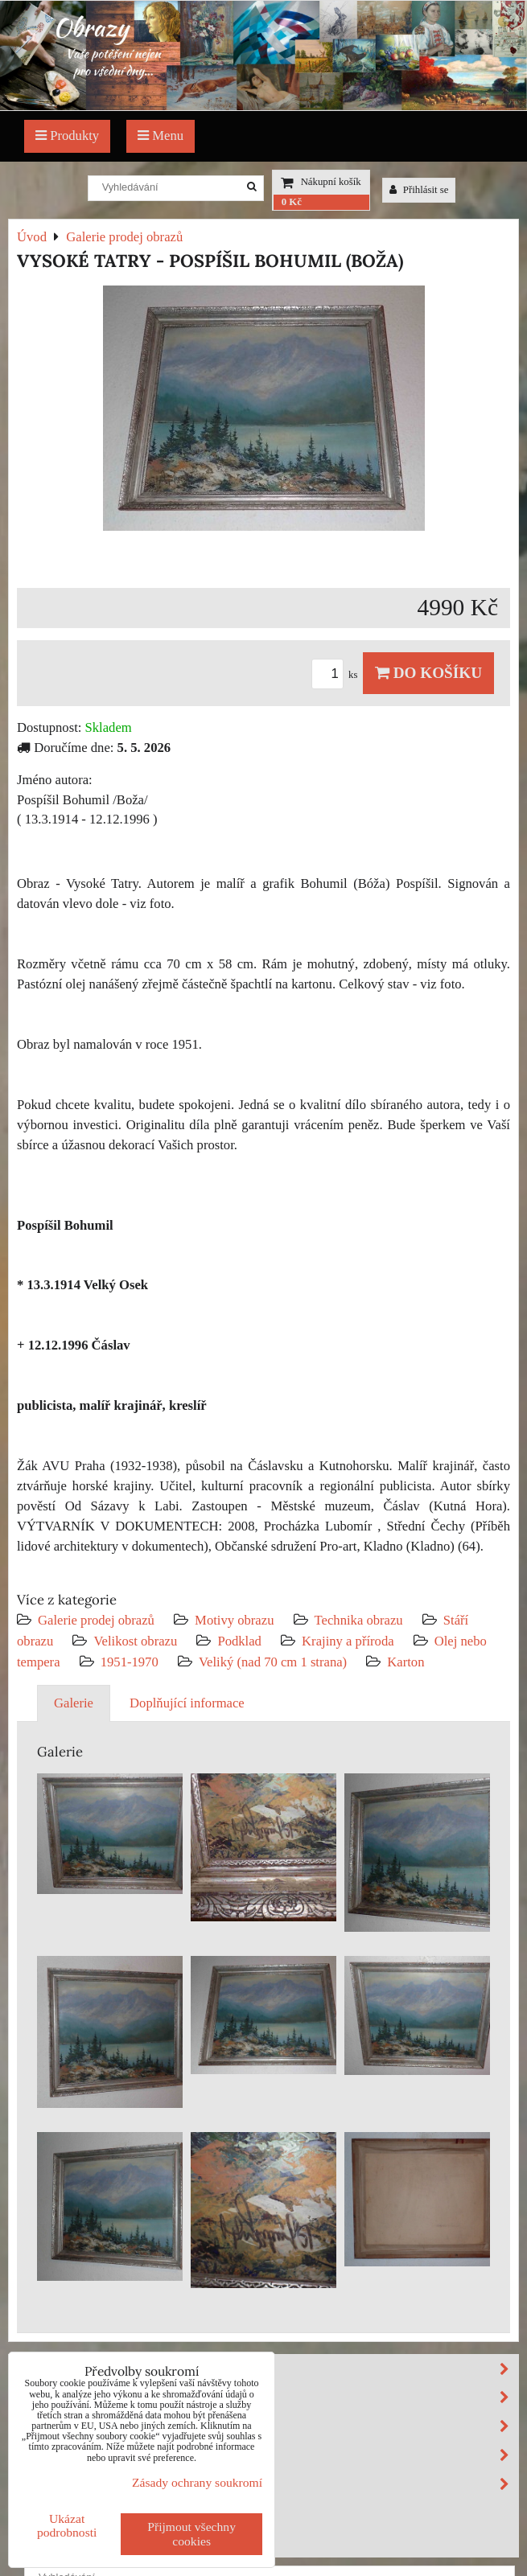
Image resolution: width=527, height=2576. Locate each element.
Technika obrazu (359, 1620)
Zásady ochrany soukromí (197, 2482)
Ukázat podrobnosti (67, 2525)
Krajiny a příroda (347, 1641)
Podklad (239, 1641)
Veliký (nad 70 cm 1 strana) (273, 1662)
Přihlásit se (419, 189)
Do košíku (428, 672)
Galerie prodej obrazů (96, 1620)
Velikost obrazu (135, 1641)
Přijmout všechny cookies (191, 2534)
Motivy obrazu (234, 1620)
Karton (405, 1662)
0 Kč (292, 201)
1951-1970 (130, 1662)
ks (337, 674)
